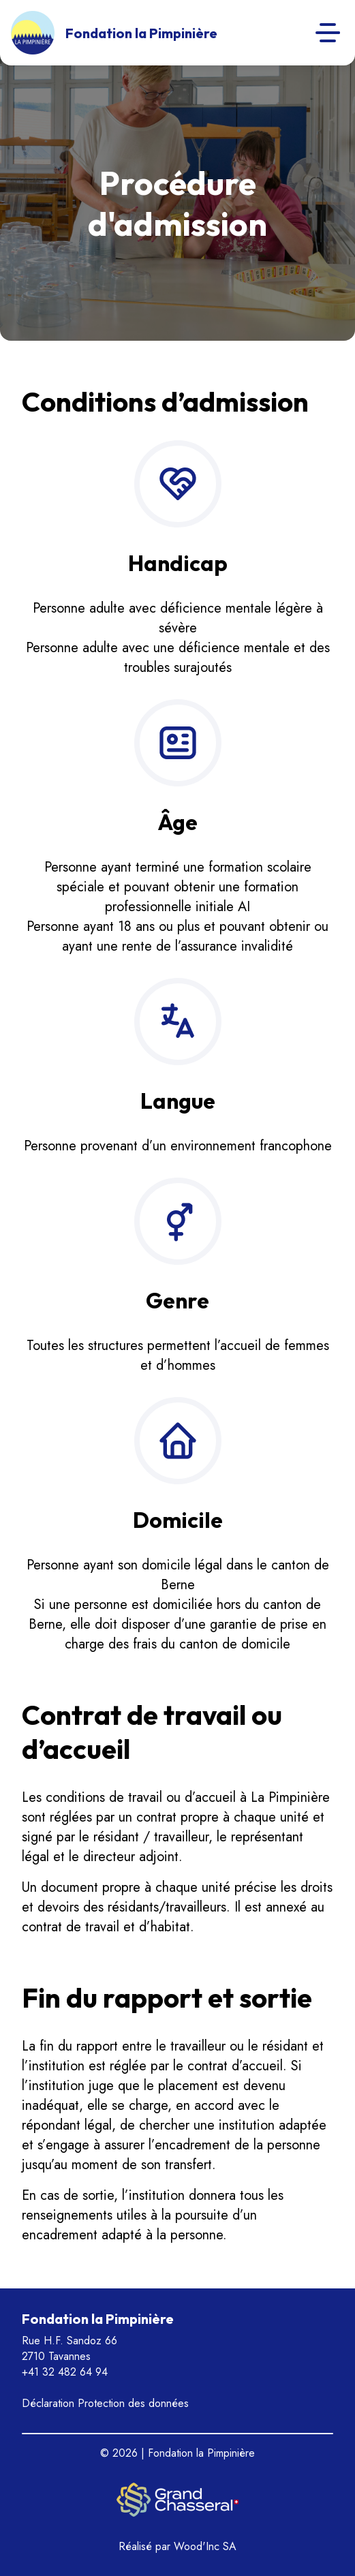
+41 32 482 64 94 (65, 2372)
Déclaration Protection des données (105, 2403)
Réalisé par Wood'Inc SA (177, 2546)
